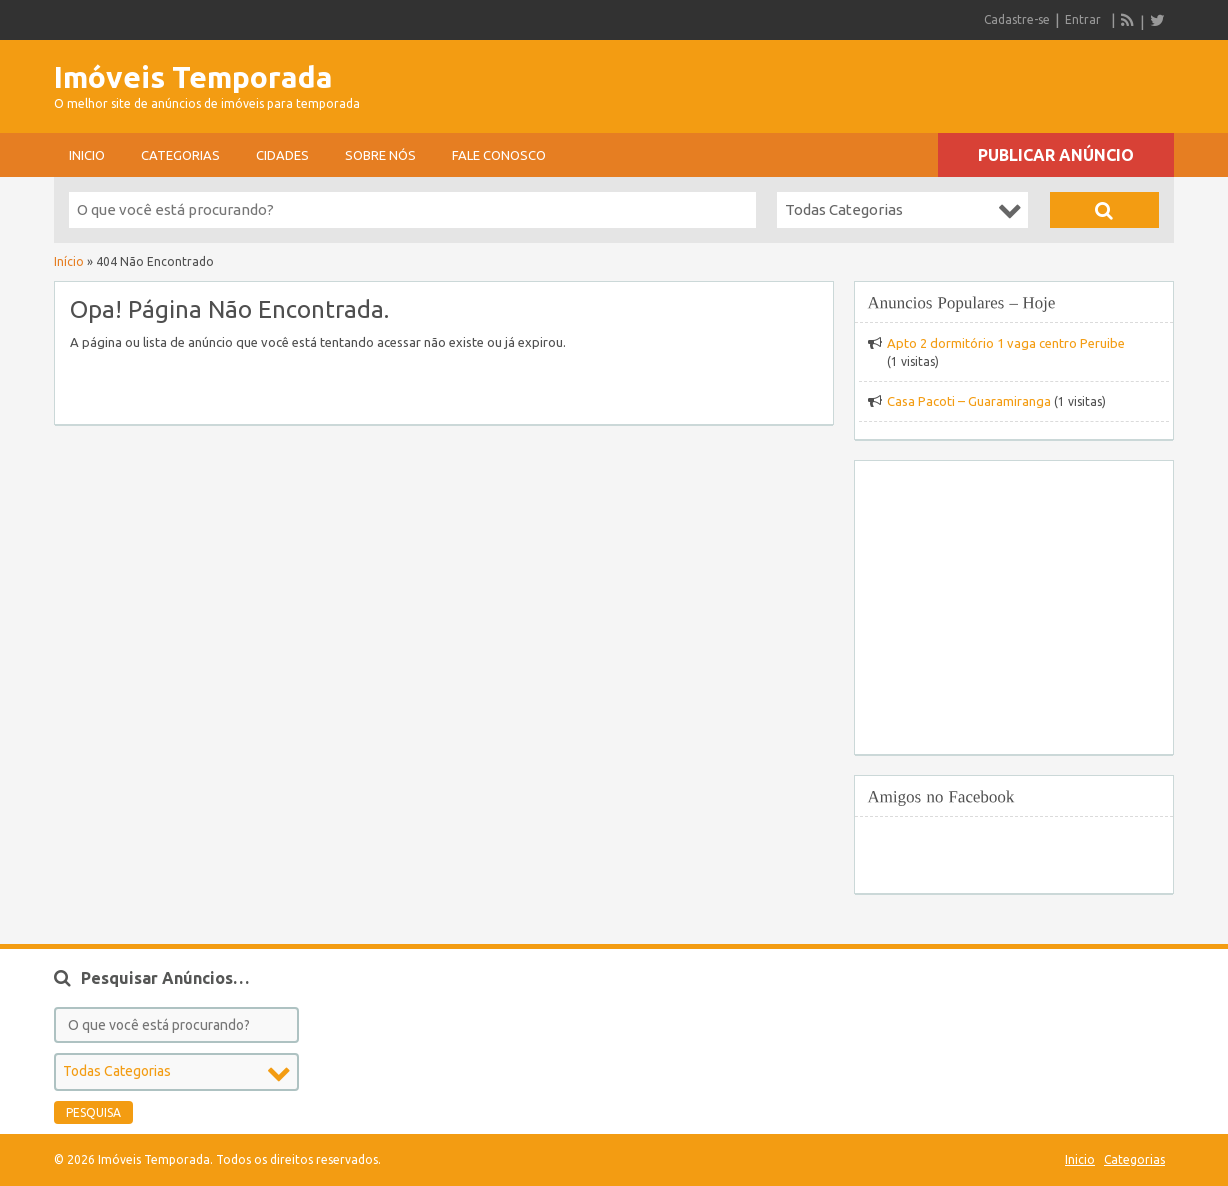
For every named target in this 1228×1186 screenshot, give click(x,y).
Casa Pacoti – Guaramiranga (969, 401)
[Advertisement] (940, 80)
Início (69, 261)
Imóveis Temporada (193, 77)
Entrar (1083, 19)
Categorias (180, 155)
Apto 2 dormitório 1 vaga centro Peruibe (1006, 343)
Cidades (282, 155)
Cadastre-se (1017, 19)
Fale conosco (499, 155)
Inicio (87, 155)
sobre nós (380, 155)
